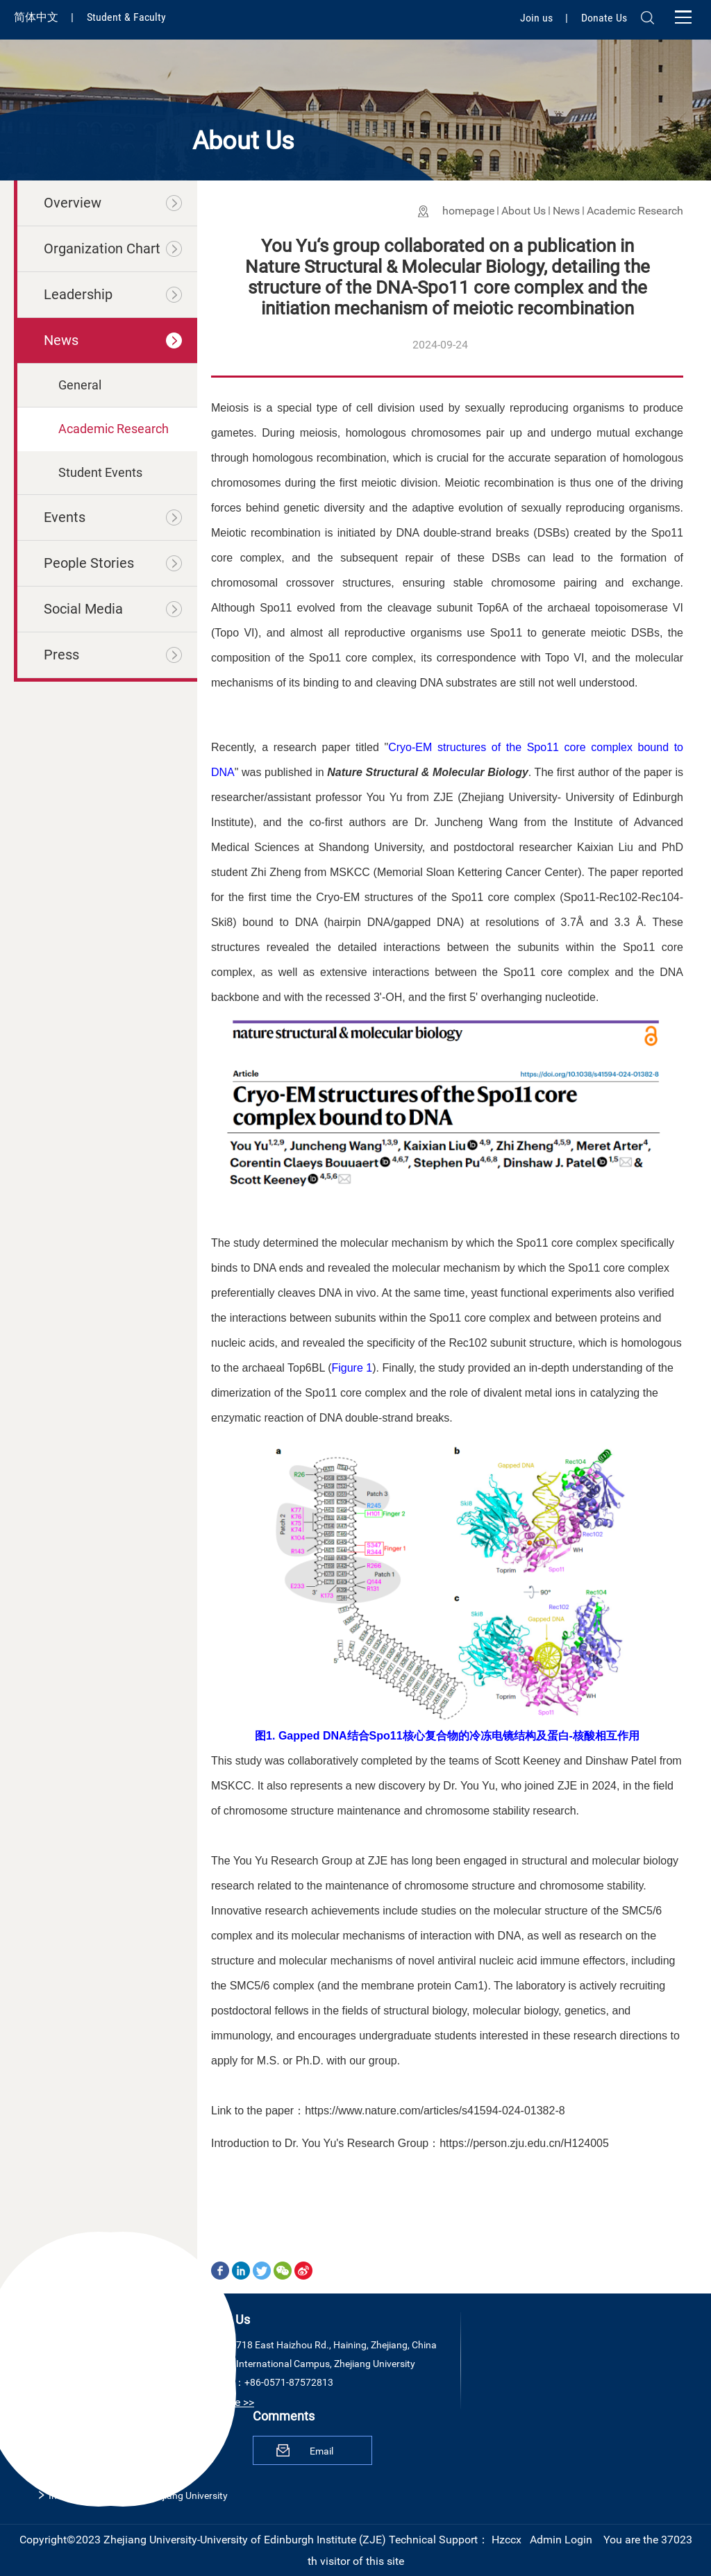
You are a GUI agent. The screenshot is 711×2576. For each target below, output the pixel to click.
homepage (468, 210)
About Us (523, 210)
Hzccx (506, 2539)
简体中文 (37, 17)
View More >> (221, 2402)
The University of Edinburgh (108, 2469)
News (566, 210)
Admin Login (561, 2539)
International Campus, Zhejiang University (138, 2495)
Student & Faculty (126, 17)
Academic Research (635, 210)
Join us (537, 17)
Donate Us (604, 17)
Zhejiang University (89, 2442)
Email (321, 2451)
